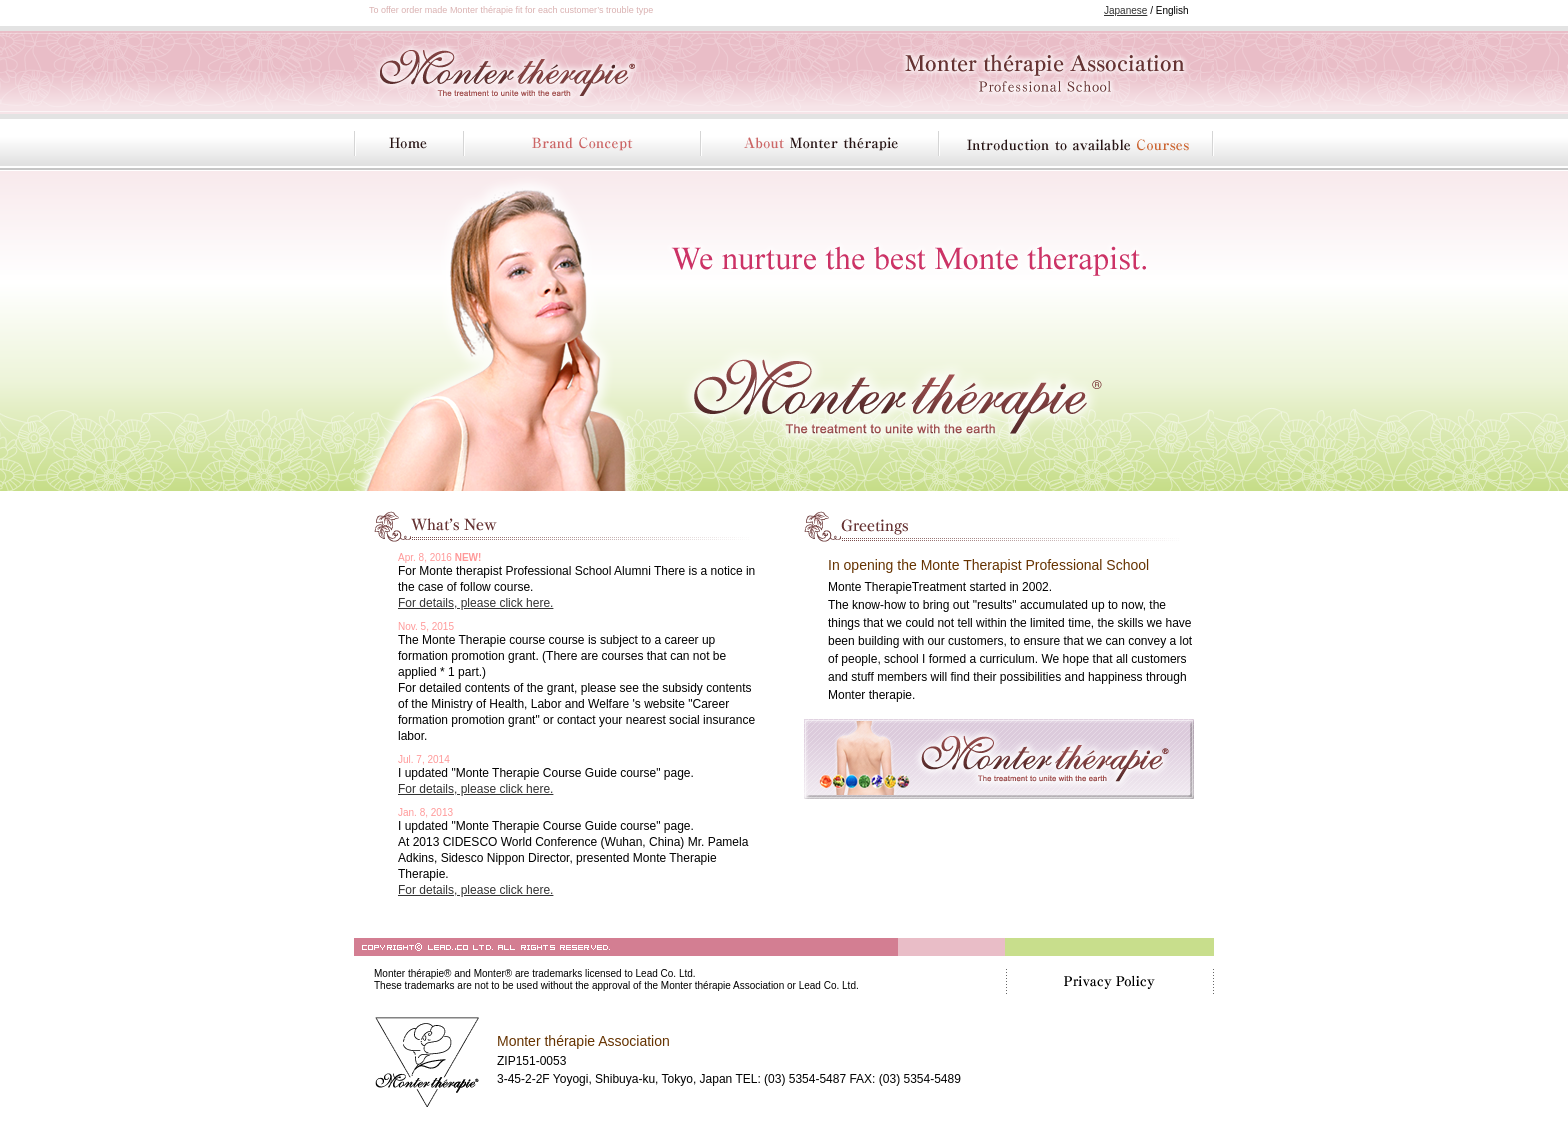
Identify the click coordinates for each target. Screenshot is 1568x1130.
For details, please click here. (475, 603)
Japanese (1125, 10)
